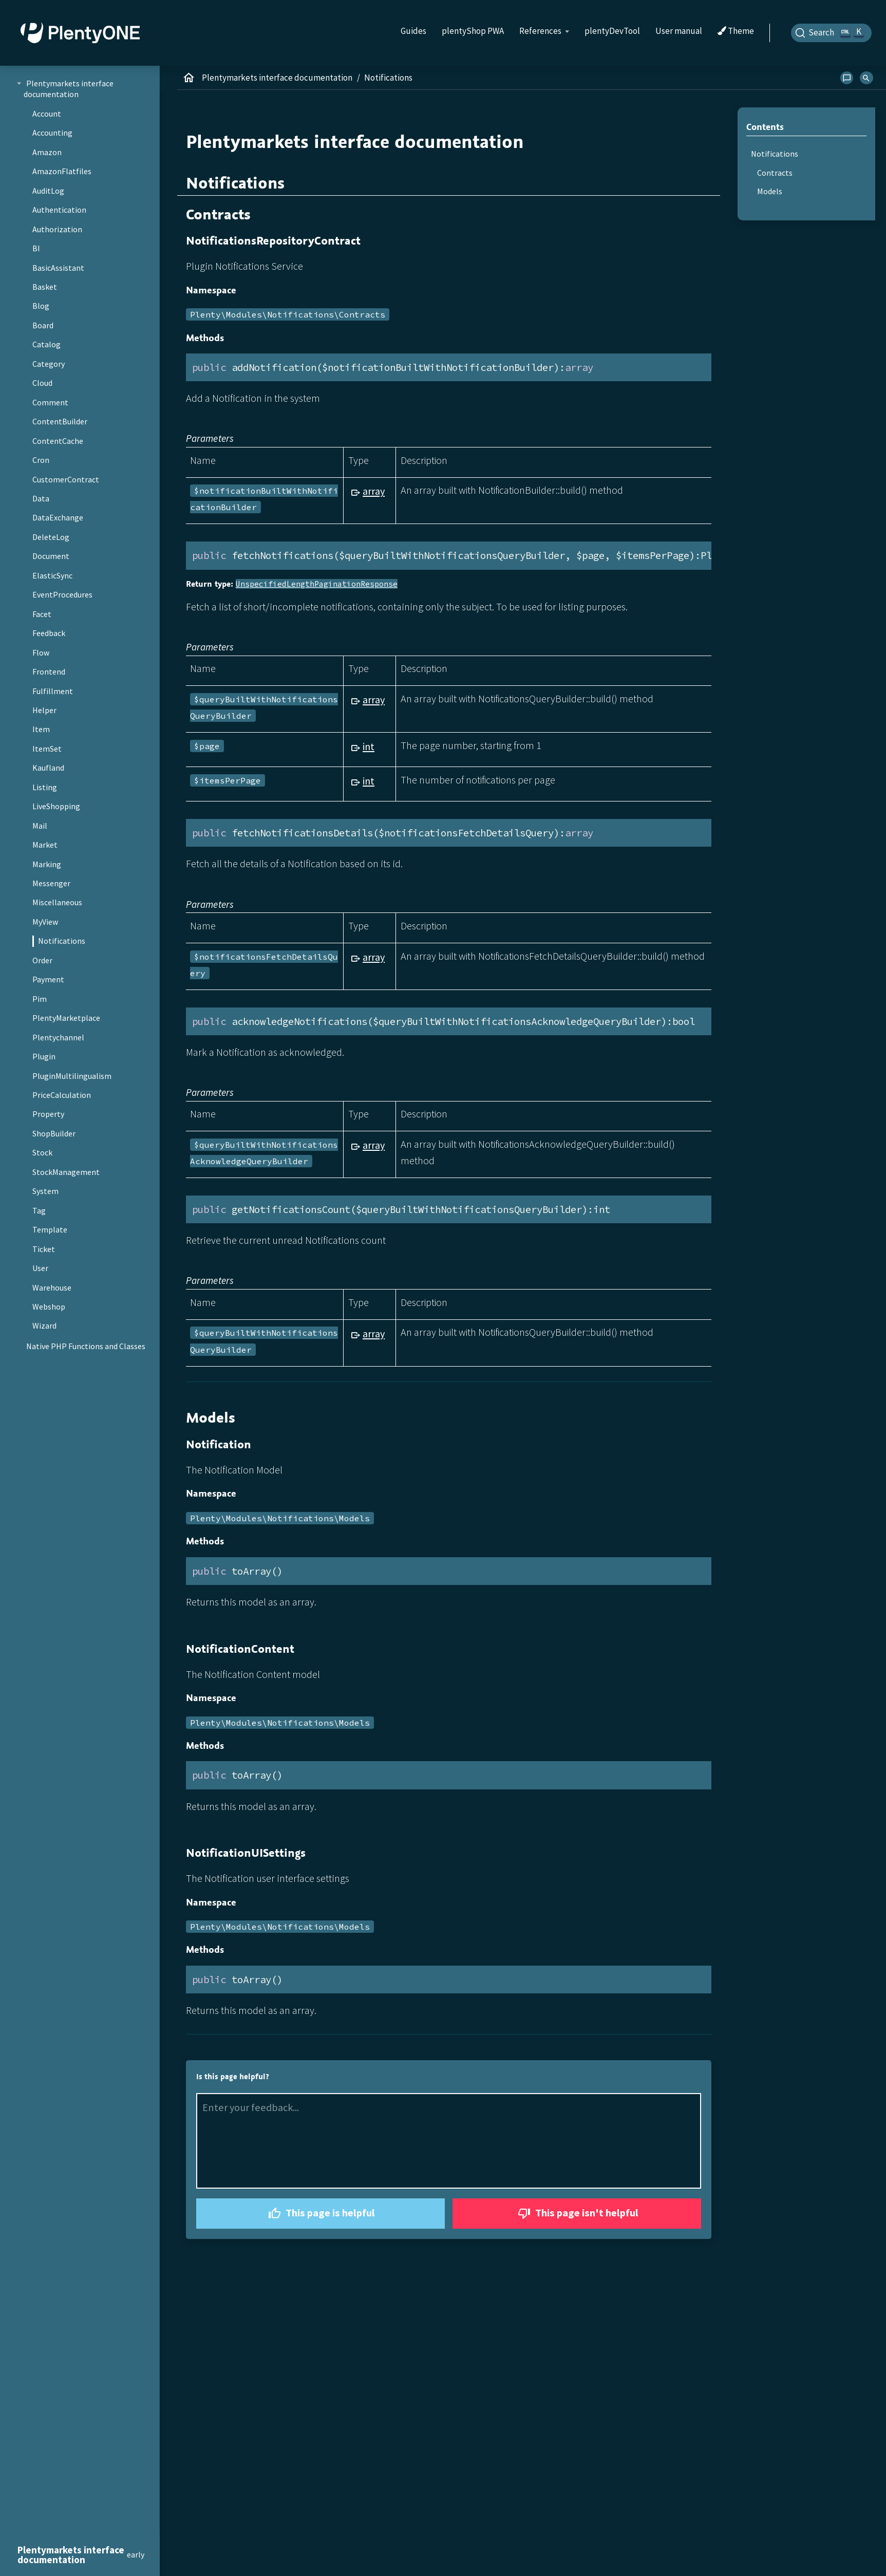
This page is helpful (320, 2214)
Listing (44, 787)
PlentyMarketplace (66, 1018)
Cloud (42, 383)
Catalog (46, 344)
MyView (45, 922)
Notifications (61, 941)
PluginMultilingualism (71, 1076)
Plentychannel (58, 1037)
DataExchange (57, 517)
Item (41, 729)
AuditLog (48, 190)
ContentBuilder (59, 421)
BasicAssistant (58, 268)
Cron (40, 460)
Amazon (47, 152)
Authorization (57, 229)
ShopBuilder (54, 1133)
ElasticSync (52, 575)
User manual (678, 30)
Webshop (48, 1306)
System (45, 1191)
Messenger (51, 883)
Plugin (43, 1056)
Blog (40, 306)
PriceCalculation (61, 1095)
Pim (39, 999)
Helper (44, 710)
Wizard (44, 1325)
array (374, 490)
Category (48, 364)
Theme (736, 31)
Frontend (48, 671)
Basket (44, 287)
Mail (39, 825)
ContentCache (57, 441)
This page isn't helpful (576, 2214)
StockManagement (66, 1172)
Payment (48, 979)
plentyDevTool (612, 30)
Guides (413, 30)
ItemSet (47, 748)
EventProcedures (62, 594)
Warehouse (51, 1287)
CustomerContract (65, 479)
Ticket (43, 1249)
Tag (39, 1210)
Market (45, 844)
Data (40, 498)
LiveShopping (56, 806)
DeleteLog (50, 537)
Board (42, 325)
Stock (42, 1152)
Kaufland (48, 767)
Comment (50, 402)
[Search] (831, 33)
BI (36, 248)
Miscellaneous (57, 902)
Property (48, 1114)
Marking (46, 864)
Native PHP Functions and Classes (85, 1346)
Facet (41, 614)
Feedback (48, 633)
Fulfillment (52, 691)
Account (46, 113)
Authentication (59, 209)
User (40, 1268)
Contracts (775, 172)
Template (49, 1229)
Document (50, 556)
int (368, 746)
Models (769, 191)
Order (42, 960)
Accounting (52, 132)
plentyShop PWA (473, 30)
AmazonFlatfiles (61, 171)
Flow (40, 652)
